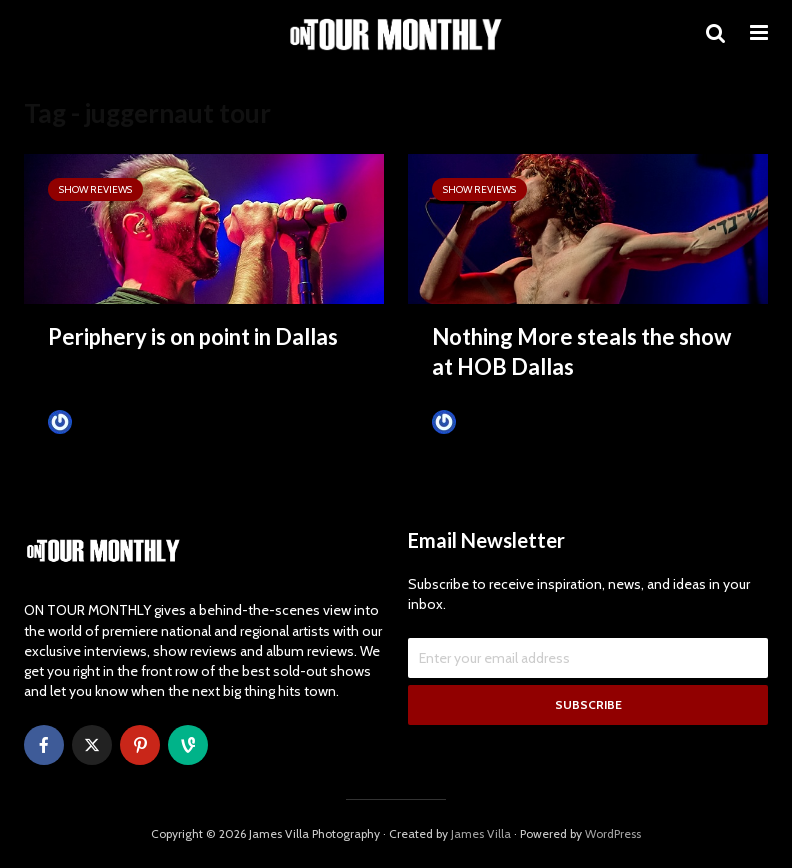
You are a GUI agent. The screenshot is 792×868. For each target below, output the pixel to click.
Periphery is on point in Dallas (193, 336)
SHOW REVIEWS (95, 189)
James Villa (93, 421)
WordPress (613, 833)
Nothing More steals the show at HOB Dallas (581, 351)
